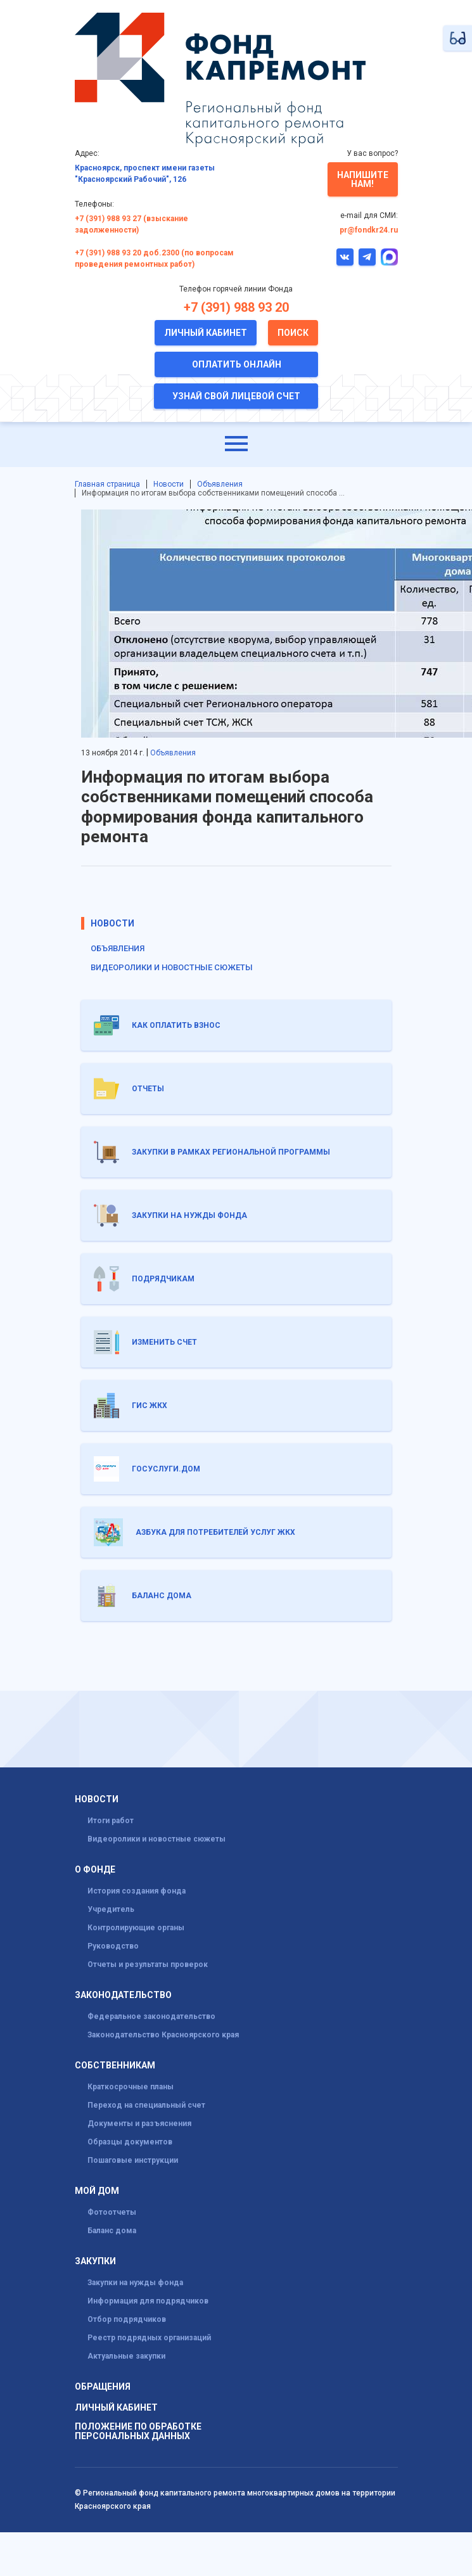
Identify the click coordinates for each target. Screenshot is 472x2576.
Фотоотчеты (111, 2212)
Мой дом (97, 2191)
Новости (168, 484)
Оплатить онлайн (236, 364)
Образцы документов (129, 2141)
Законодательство (123, 1995)
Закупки (95, 2261)
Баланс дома (111, 2230)
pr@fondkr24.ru (369, 230)
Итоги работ (110, 1820)
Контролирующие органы (135, 1927)
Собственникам (115, 2065)
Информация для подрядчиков (147, 2301)
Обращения (103, 2387)
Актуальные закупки (126, 2356)
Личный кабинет (205, 333)
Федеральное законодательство (151, 2016)
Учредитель (110, 1909)
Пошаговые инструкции (132, 2160)
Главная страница (107, 484)
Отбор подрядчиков (126, 2319)
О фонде (95, 1869)
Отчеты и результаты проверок (147, 1964)
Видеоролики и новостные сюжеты (172, 967)
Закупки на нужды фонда (135, 2282)
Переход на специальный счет (146, 2105)
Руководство (113, 1946)
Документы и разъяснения (139, 2123)
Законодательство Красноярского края (163, 2034)
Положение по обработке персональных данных (138, 2431)
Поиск (293, 333)
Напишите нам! (362, 179)
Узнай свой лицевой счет (236, 396)
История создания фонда (136, 1891)
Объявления (220, 484)
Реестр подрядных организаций (149, 2337)
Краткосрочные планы (130, 2086)
